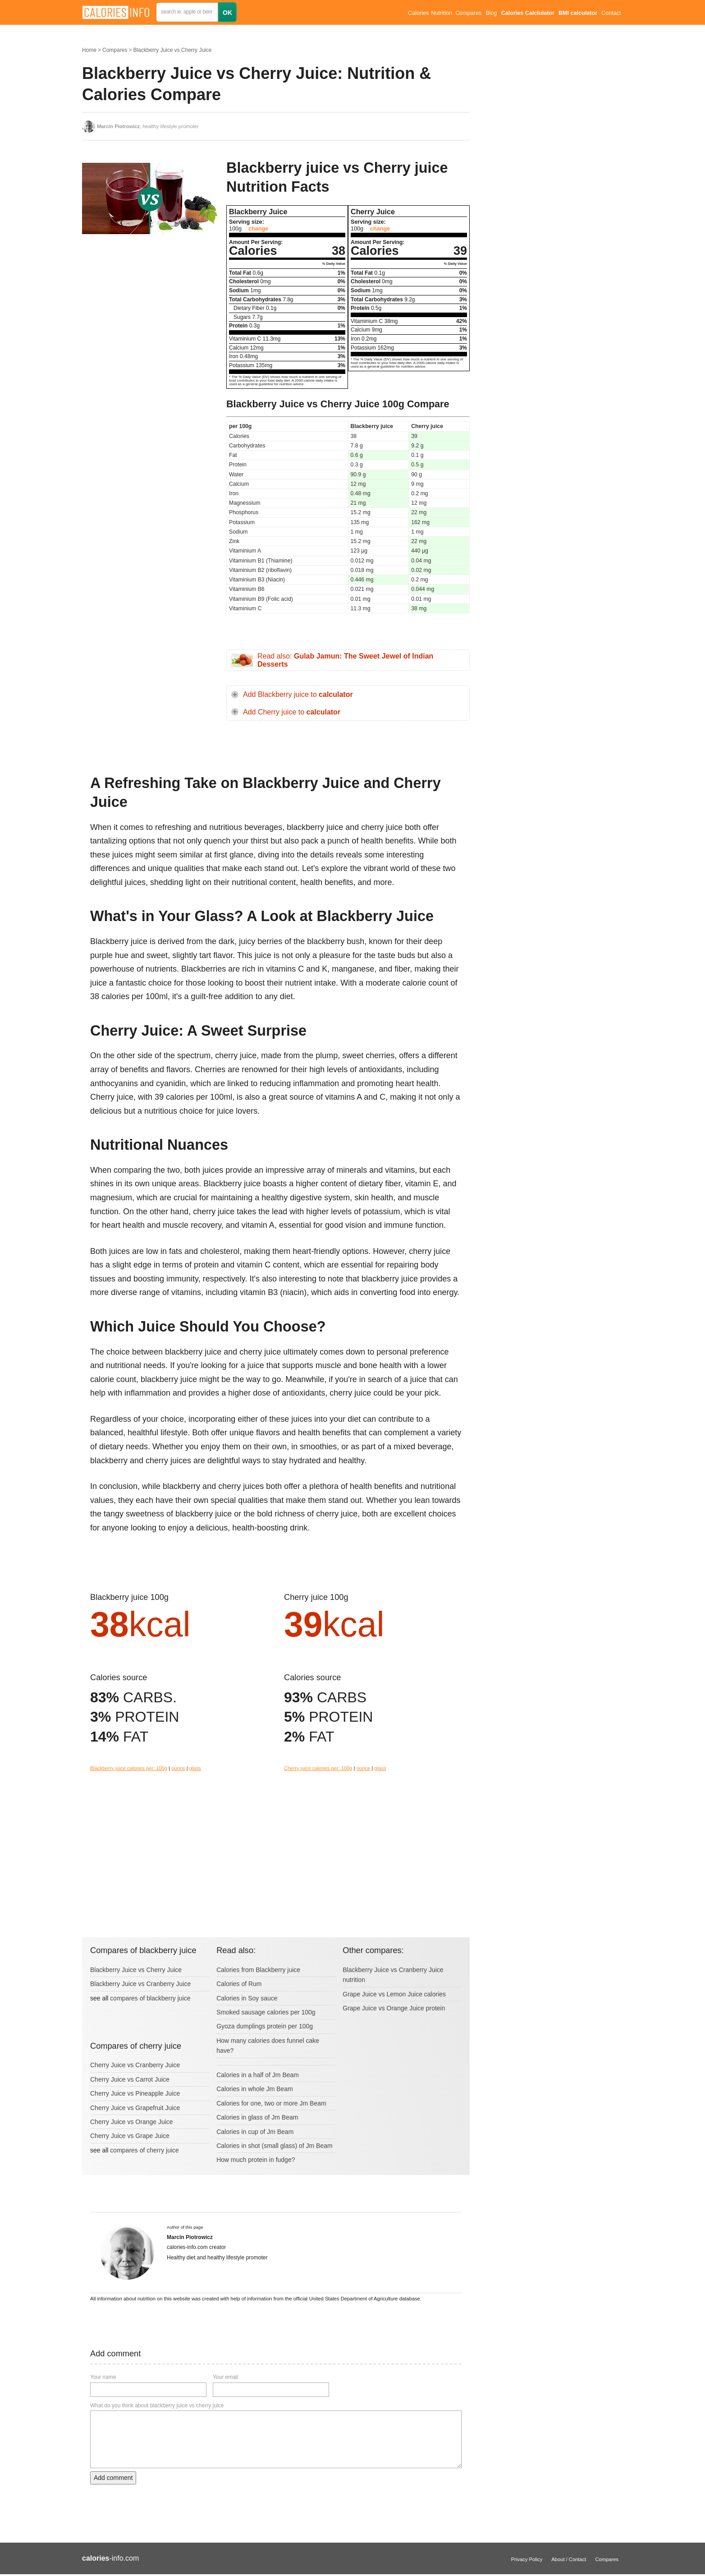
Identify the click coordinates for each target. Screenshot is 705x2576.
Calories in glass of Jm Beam (257, 2117)
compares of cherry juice (144, 2150)
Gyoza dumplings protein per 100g (264, 2026)
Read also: (345, 660)
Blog (491, 13)
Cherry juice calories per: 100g (318, 1768)
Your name (103, 2377)
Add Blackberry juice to (298, 694)
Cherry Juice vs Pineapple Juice (135, 2093)
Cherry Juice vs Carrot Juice (129, 2079)
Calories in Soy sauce (246, 1998)
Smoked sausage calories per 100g (265, 2012)
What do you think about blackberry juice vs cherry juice (157, 2405)
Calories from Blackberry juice (258, 1969)
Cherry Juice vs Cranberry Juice (135, 2065)
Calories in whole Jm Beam (254, 2088)
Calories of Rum (238, 1983)
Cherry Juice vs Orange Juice (131, 2121)
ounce (178, 1768)
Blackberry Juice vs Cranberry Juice (140, 1983)
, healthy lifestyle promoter (148, 126)
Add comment (113, 2477)
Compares (468, 13)
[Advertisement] (149, 331)
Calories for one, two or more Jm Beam (271, 2103)
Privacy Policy (527, 2559)
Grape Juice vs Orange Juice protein (394, 2008)
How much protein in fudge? (255, 2159)
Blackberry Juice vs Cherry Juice (172, 50)
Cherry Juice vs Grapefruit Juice (135, 2107)
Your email (225, 2377)
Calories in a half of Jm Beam (257, 2074)
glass (195, 1768)
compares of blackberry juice (150, 1998)
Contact (611, 13)
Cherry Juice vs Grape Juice (129, 2135)
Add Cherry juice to (291, 712)
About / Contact (568, 2559)
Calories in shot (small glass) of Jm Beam (274, 2145)
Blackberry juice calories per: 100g (128, 1768)
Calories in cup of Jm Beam (254, 2131)
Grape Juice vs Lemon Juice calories (394, 1994)
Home (89, 50)
